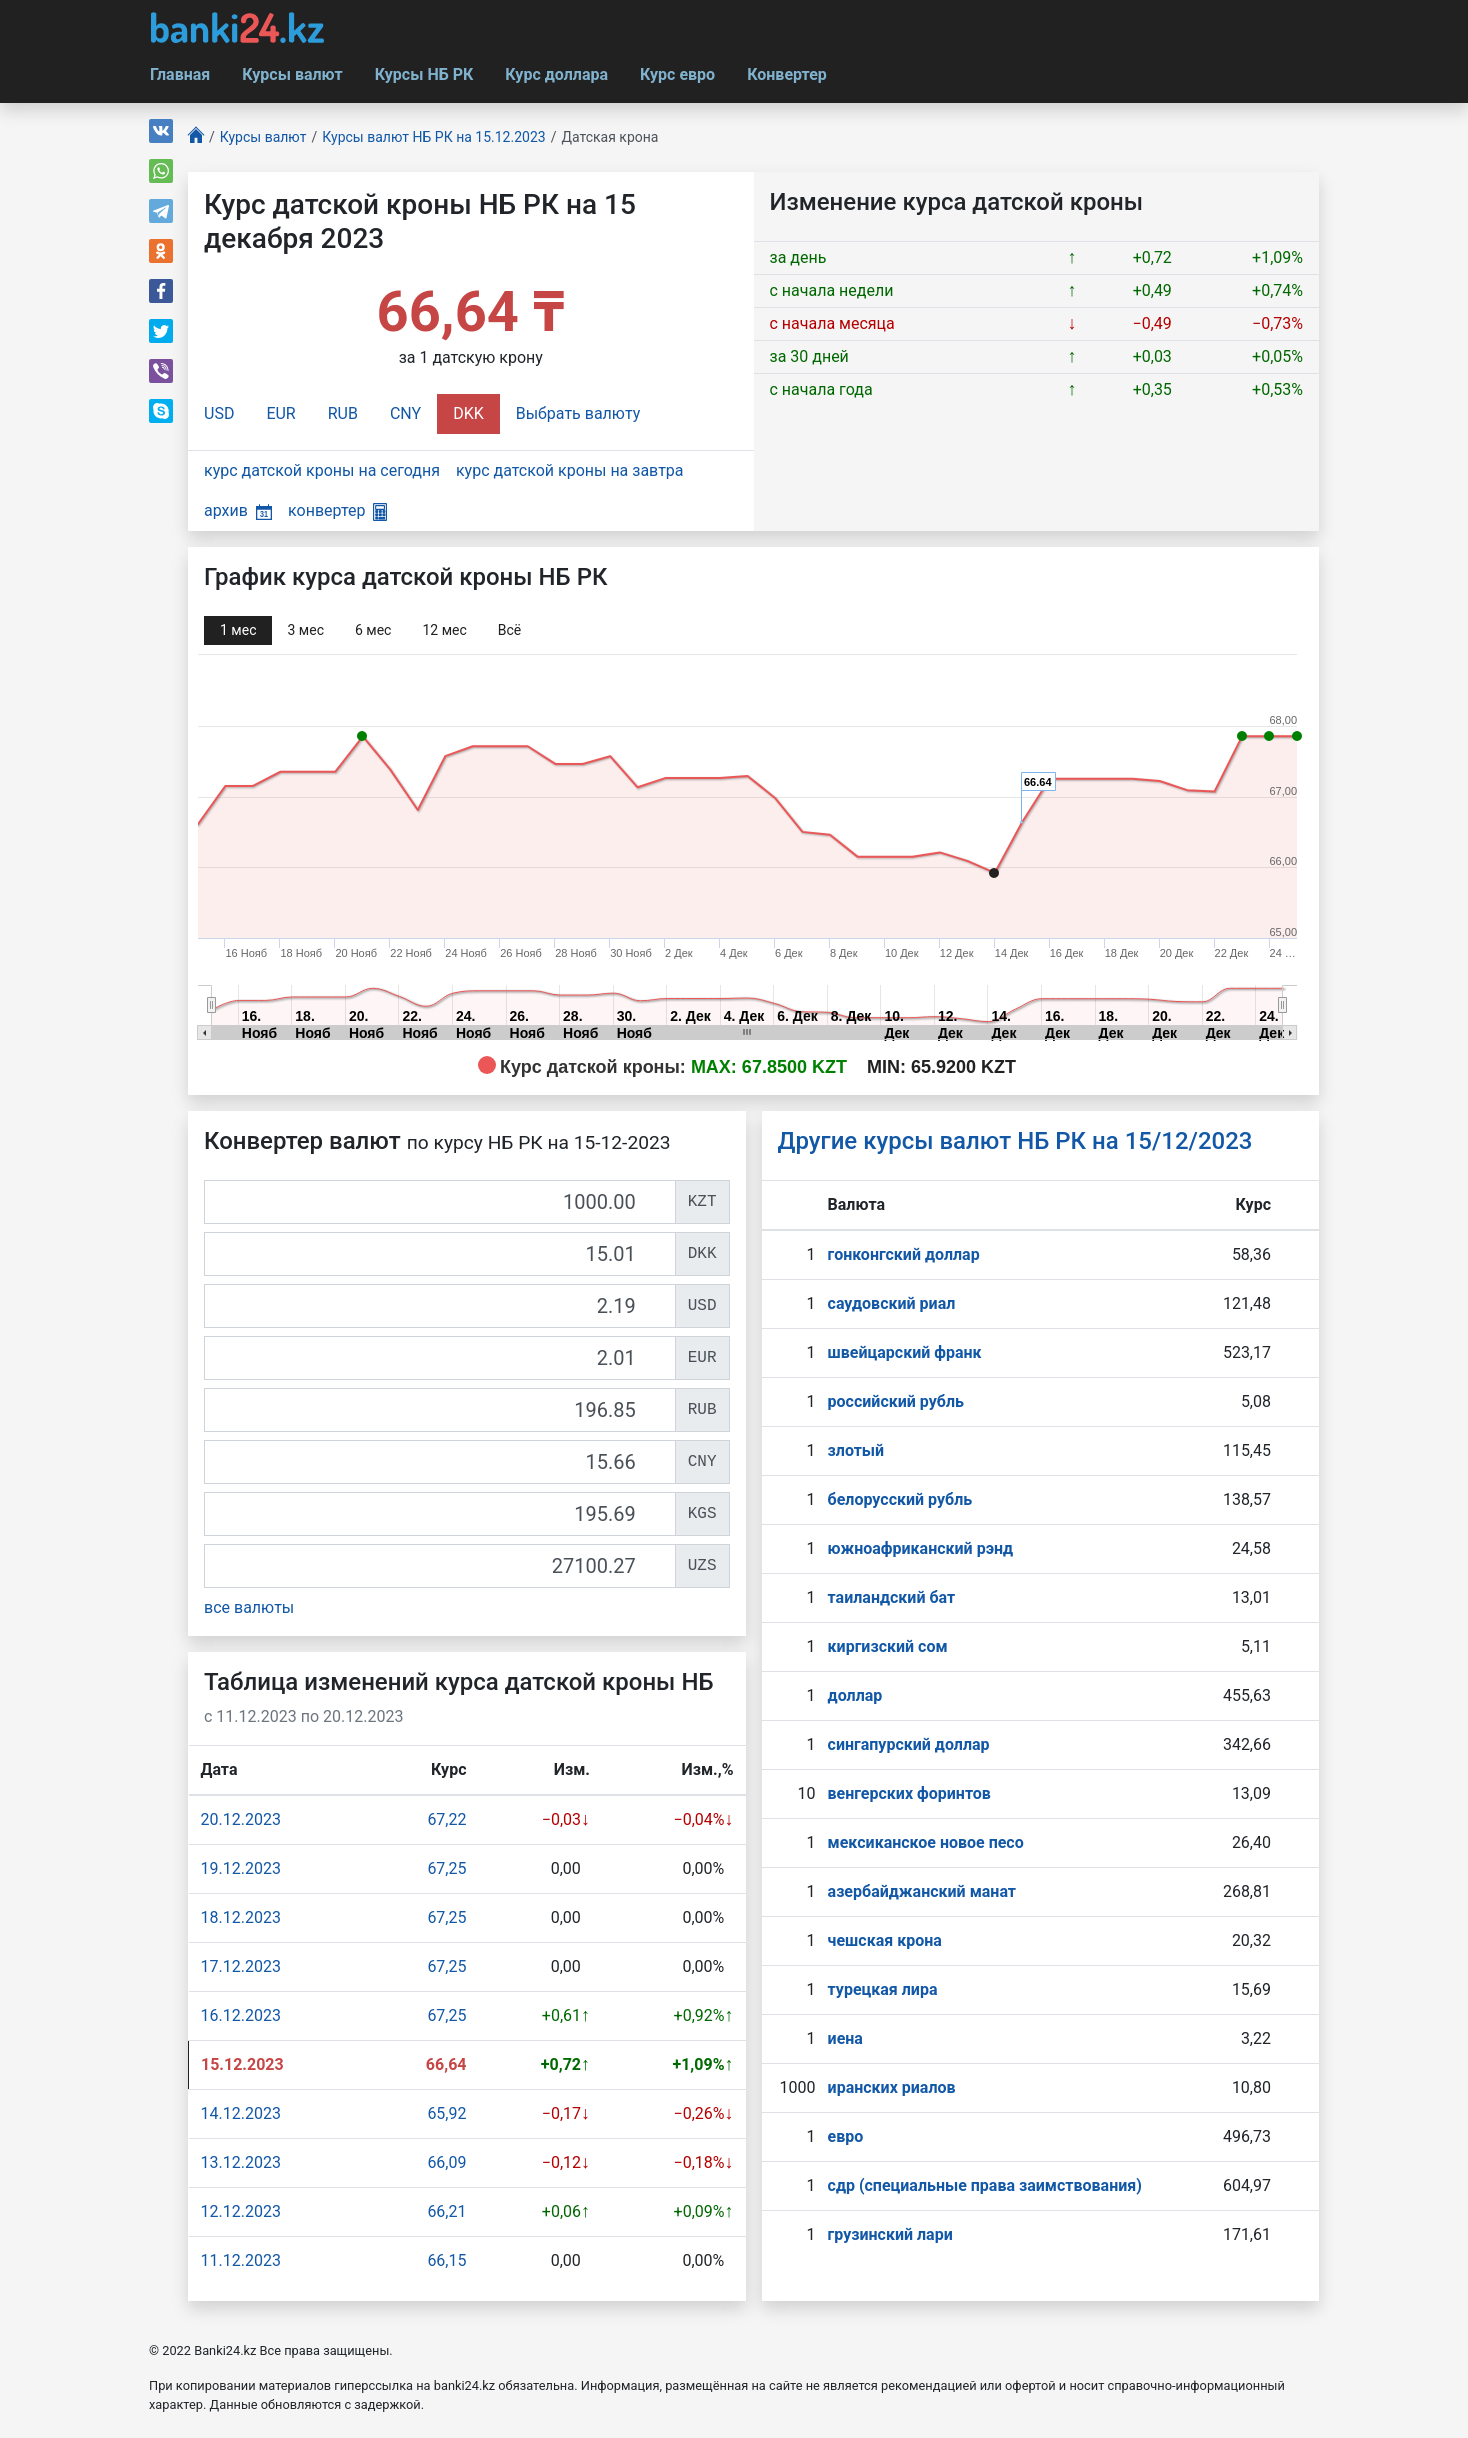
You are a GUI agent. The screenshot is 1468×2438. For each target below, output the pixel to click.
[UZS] (440, 1566)
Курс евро (677, 74)
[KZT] (440, 1202)
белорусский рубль (900, 1499)
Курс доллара (556, 74)
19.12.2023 (241, 1868)
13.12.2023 (241, 2162)
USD (219, 413)
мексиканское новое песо (926, 1842)
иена (845, 2038)
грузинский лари (890, 2234)
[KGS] (440, 1514)
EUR (280, 413)
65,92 (446, 2113)
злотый (856, 1450)
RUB (343, 413)
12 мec (444, 630)
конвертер (337, 510)
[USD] (440, 1306)
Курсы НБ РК (424, 74)
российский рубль (896, 1401)
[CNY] (440, 1462)
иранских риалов (892, 2087)
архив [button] (238, 510)
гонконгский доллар (904, 1254)
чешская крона (885, 1940)
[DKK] (440, 1254)
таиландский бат (892, 1597)
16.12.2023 (241, 2015)
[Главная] (196, 137)
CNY (405, 413)
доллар (855, 1695)
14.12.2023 (241, 2113)
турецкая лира (883, 1989)
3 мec (305, 630)
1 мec (238, 630)
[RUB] (440, 1410)
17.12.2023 (241, 1966)
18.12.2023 (241, 1917)
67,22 (446, 1819)
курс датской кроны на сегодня (322, 470)
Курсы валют (292, 74)
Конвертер (787, 74)
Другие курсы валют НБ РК (1015, 1141)
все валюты (249, 1607)
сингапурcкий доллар (909, 1744)
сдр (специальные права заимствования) (985, 2185)
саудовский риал (892, 1303)
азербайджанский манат (922, 1891)
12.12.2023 (241, 2211)
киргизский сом (888, 1646)
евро (846, 2136)
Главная (180, 74)
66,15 (446, 2260)
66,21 (446, 2211)
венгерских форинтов (909, 1793)
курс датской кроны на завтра (570, 470)
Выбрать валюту (578, 413)
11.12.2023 (241, 2260)
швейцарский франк (905, 1352)
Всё (509, 630)
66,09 (446, 2162)
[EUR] (440, 1358)
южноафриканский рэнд (921, 1548)
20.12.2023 (241, 1819)
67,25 (446, 1868)
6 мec (373, 630)
